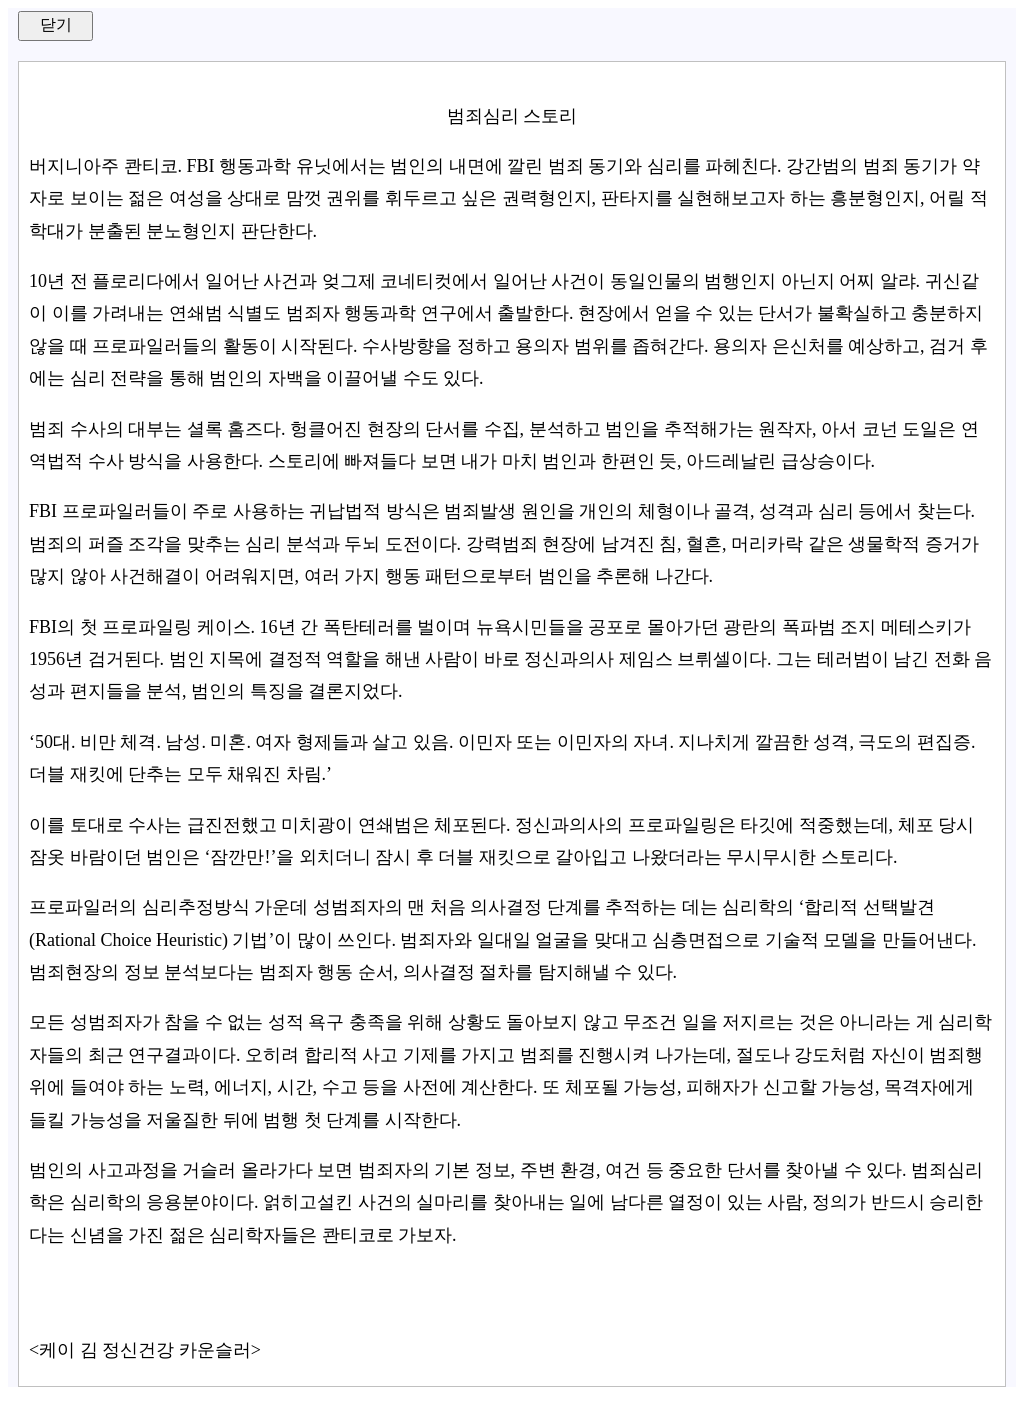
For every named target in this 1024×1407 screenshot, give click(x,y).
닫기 (56, 24)
